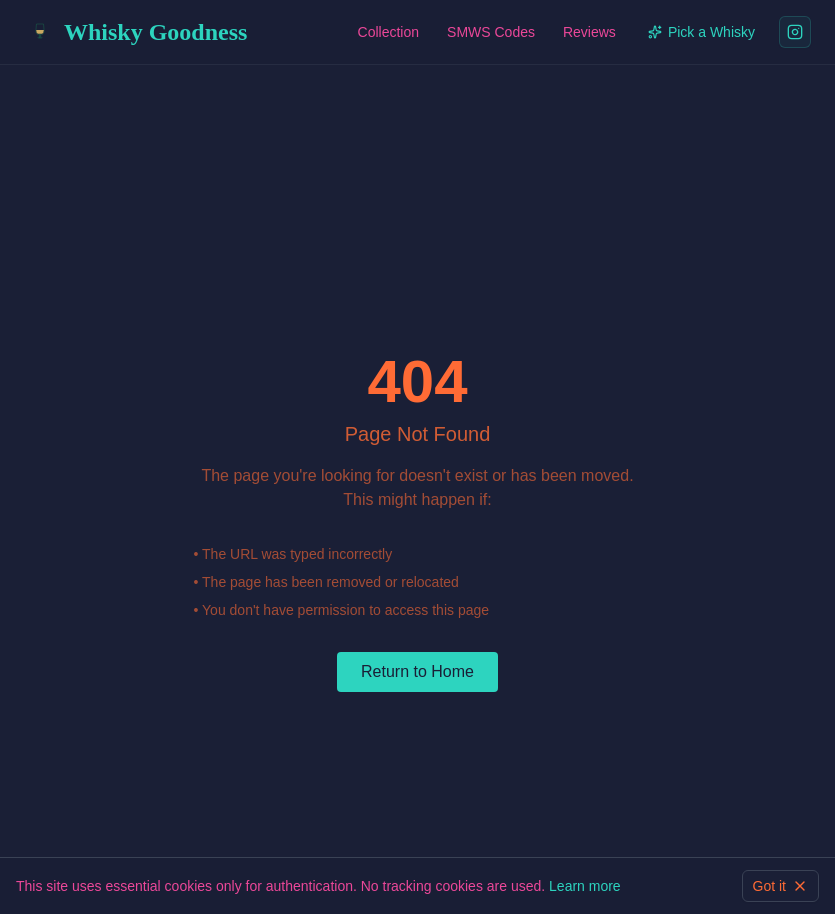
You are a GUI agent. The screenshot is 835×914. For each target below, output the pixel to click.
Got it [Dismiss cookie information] (780, 886)
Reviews (589, 32)
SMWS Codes (491, 32)
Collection (388, 32)
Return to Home (417, 671)
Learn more (585, 886)
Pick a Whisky (701, 32)
